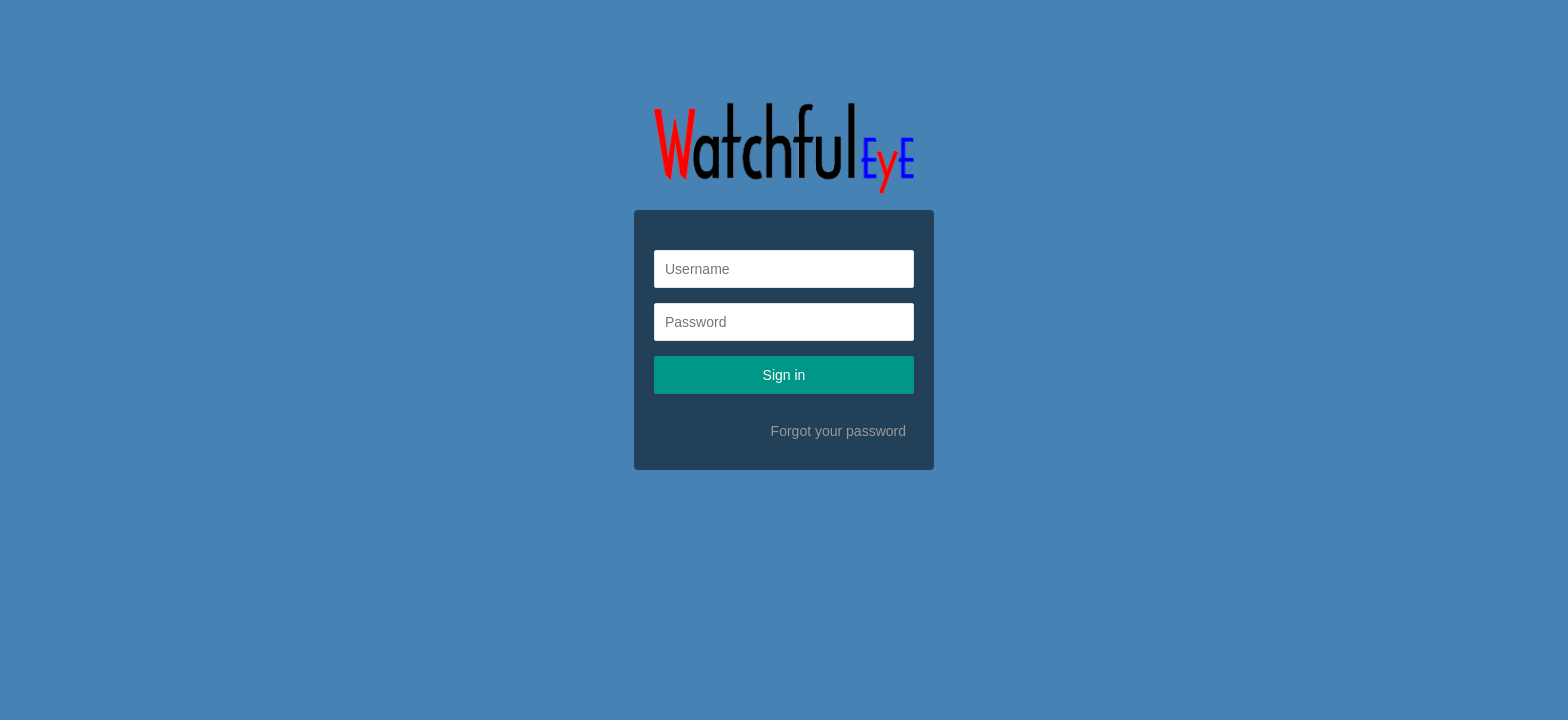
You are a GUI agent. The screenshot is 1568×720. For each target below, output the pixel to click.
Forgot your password (838, 431)
